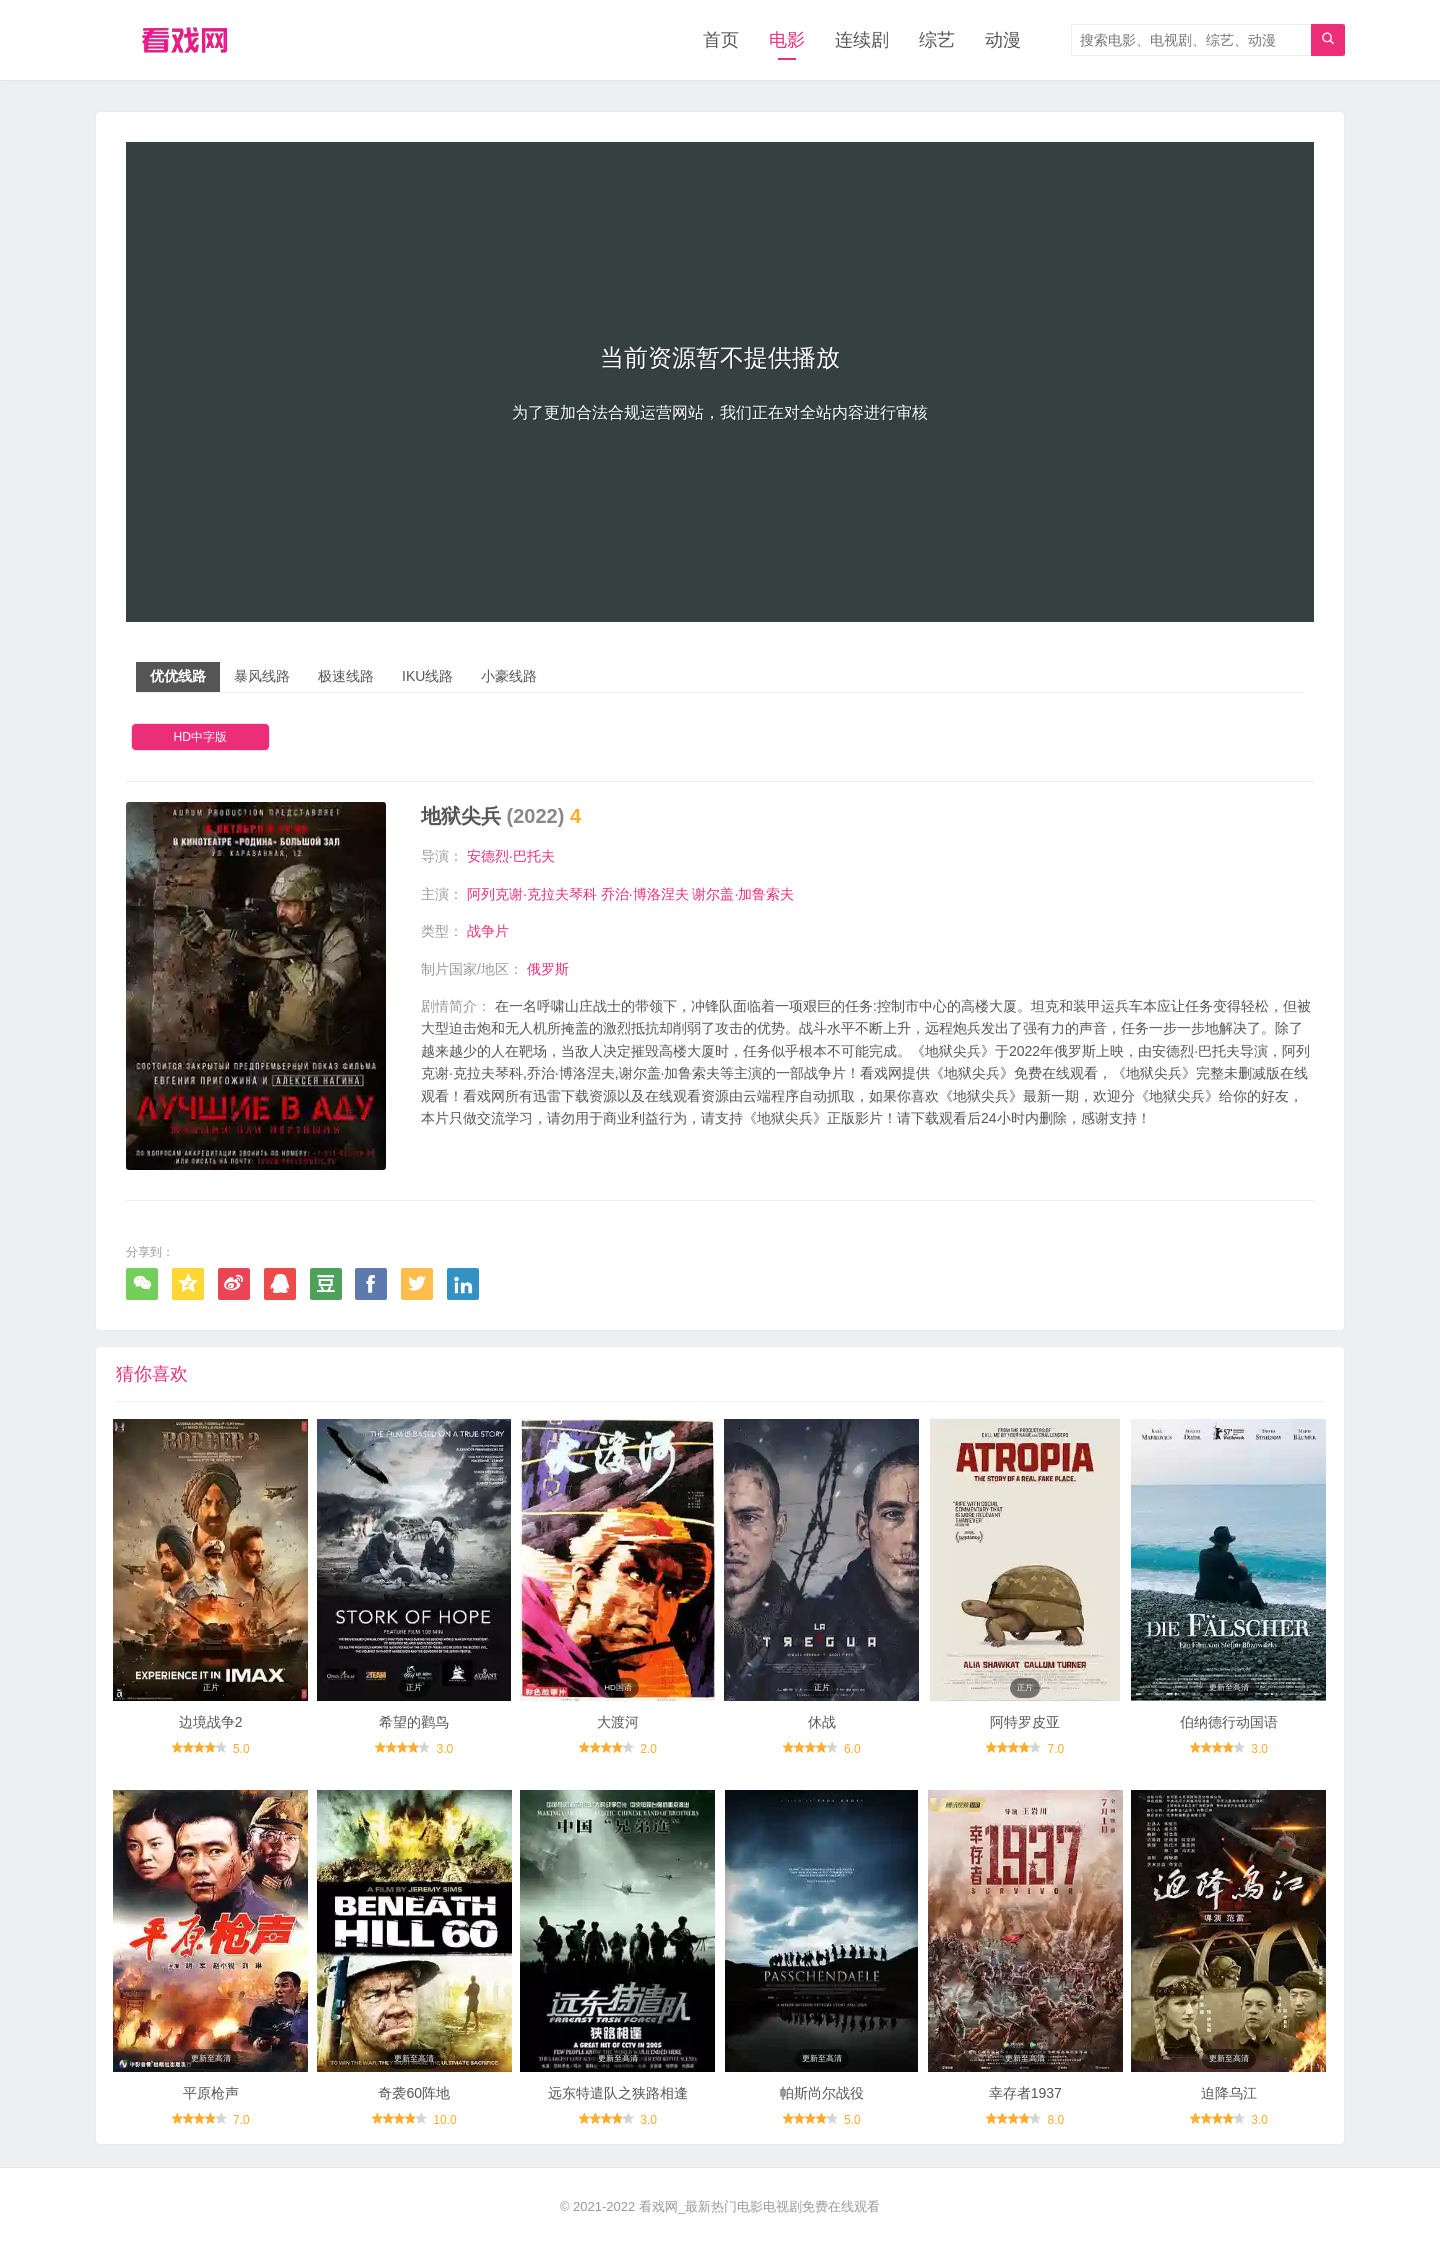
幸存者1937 (1025, 2093)
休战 (822, 1722)
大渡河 (618, 1722)
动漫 (1003, 40)
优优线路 (178, 676)
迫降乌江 (1229, 2093)
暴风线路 (262, 676)
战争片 (488, 931)
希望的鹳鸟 (414, 1722)
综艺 (937, 40)
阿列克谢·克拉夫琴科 (532, 894)
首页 (721, 40)
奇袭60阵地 (414, 2093)
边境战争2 (211, 1722)
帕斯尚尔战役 (822, 2093)
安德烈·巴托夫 (511, 856)
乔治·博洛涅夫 (645, 894)
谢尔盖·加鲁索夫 (743, 894)
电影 (787, 40)
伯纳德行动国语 (1229, 1722)
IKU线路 (427, 676)
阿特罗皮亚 (1025, 1722)
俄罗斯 (548, 969)
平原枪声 (211, 2093)
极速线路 (346, 676)
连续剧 (862, 40)
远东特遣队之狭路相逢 (618, 2093)
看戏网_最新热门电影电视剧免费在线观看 (759, 2206)
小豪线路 (509, 676)
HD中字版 (200, 737)
